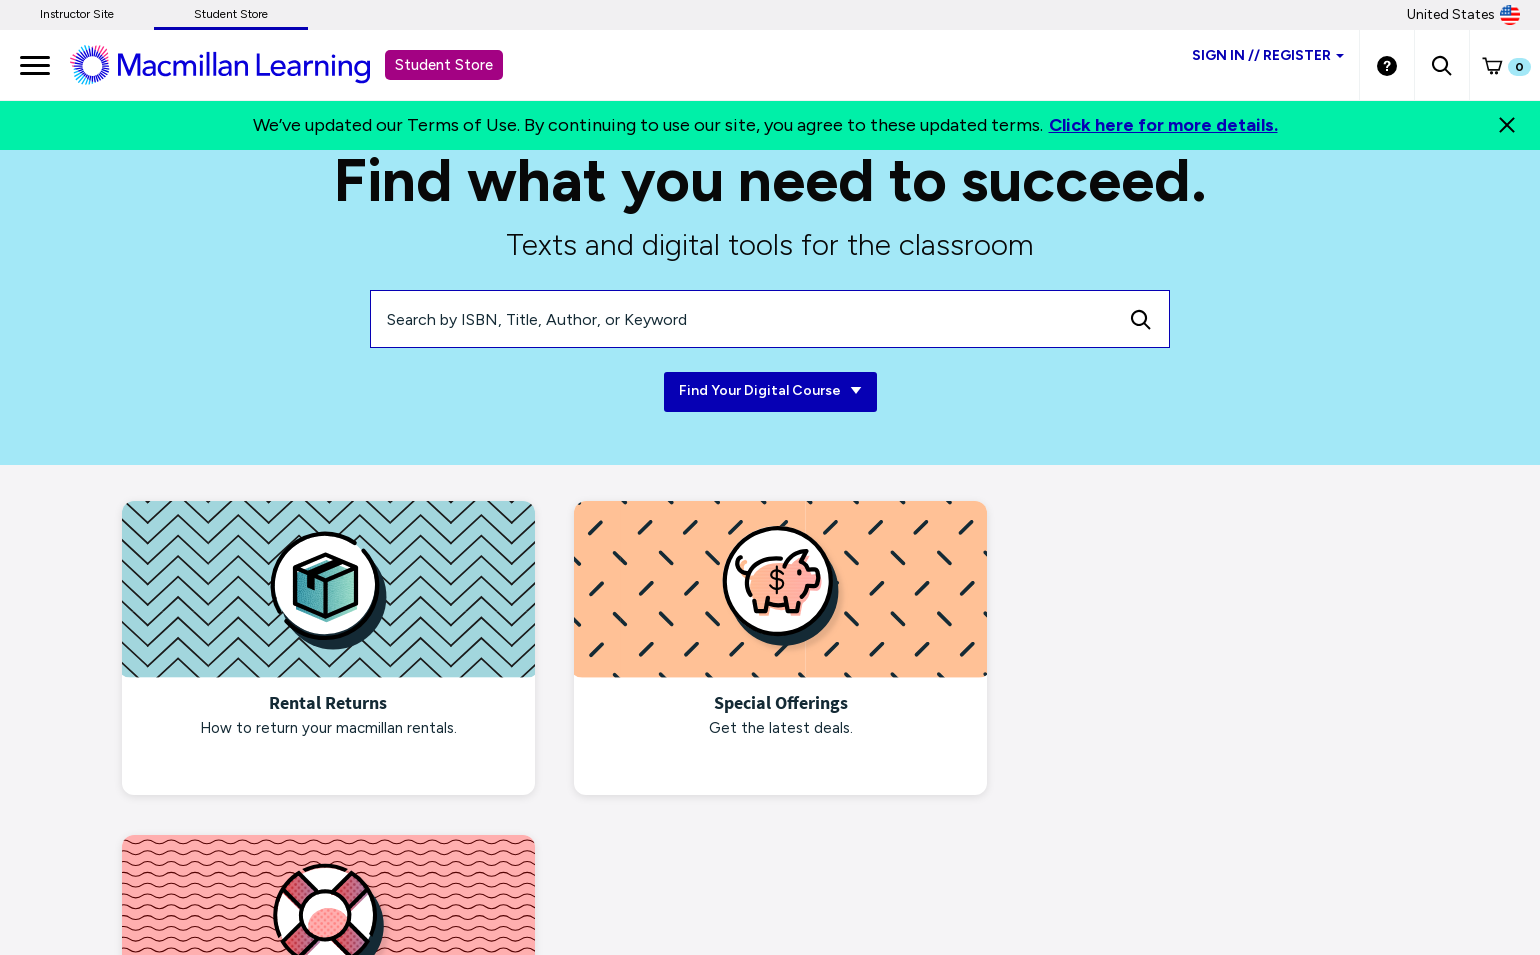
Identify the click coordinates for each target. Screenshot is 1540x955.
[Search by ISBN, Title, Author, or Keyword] (742, 319)
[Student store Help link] (1387, 65)
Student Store (231, 14)
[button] (1441, 65)
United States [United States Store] (1463, 15)
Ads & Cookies (339, 881)
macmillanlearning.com (94, 881)
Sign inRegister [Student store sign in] (1268, 55)
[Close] (1507, 125)
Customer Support (961, 881)
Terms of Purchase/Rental (482, 881)
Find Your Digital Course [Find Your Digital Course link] (770, 391)
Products (771, 881)
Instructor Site (77, 14)
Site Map (858, 881)
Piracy (702, 881)
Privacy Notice (229, 881)
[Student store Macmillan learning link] (235, 64)
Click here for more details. (1163, 125)
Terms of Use (621, 881)
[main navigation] (35, 65)
